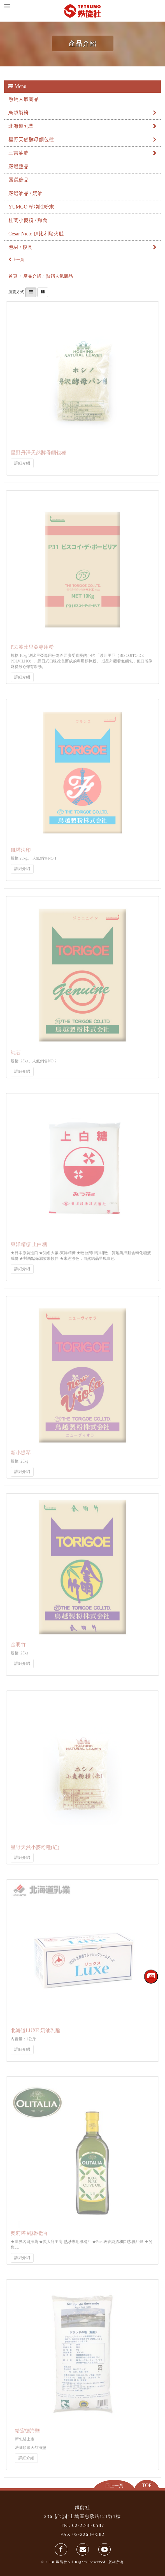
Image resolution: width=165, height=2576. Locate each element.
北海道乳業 (82, 126)
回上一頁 (114, 2485)
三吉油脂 (82, 153)
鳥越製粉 (82, 112)
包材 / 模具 (82, 247)
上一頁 (16, 260)
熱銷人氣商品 (23, 99)
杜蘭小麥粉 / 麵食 (28, 220)
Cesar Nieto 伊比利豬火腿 (36, 234)
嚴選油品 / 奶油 (25, 193)
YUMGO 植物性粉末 (31, 207)
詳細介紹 (22, 461)
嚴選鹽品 (18, 166)
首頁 (12, 276)
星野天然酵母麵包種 (82, 139)
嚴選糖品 (18, 180)
